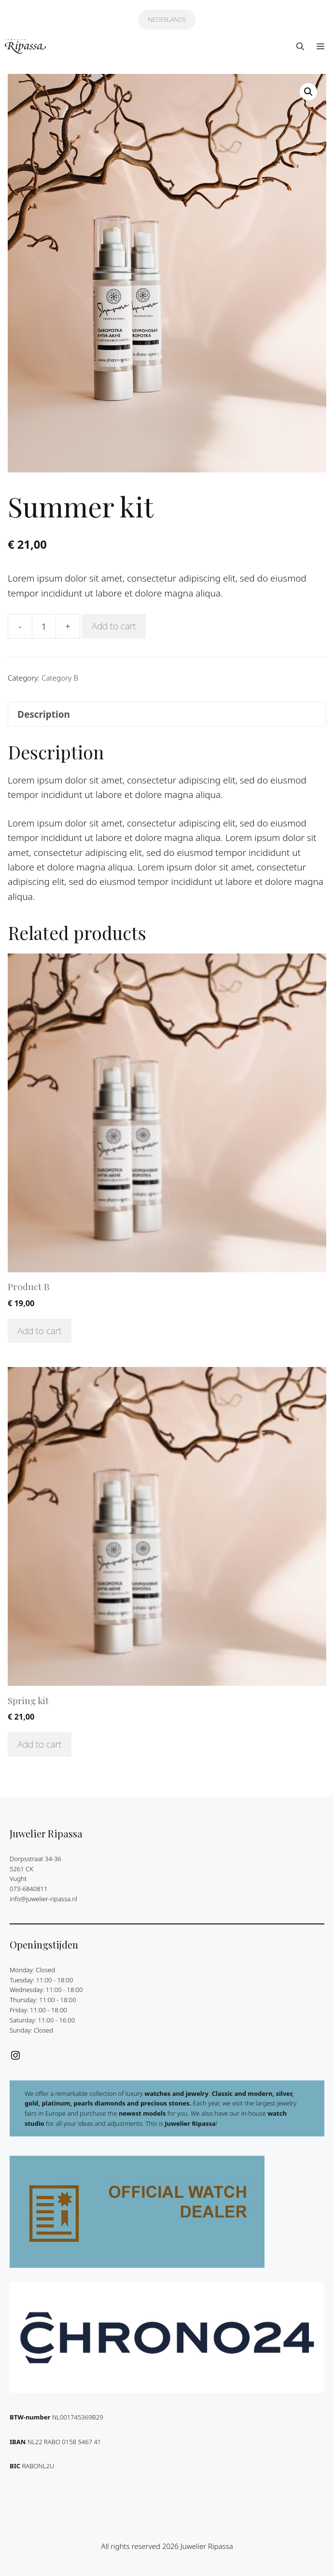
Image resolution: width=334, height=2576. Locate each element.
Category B (60, 678)
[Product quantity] (44, 626)
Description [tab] (43, 714)
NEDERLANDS (167, 19)
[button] (300, 46)
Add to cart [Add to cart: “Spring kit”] (39, 1744)
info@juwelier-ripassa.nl (43, 1898)
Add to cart (114, 626)
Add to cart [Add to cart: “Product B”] (39, 1330)
